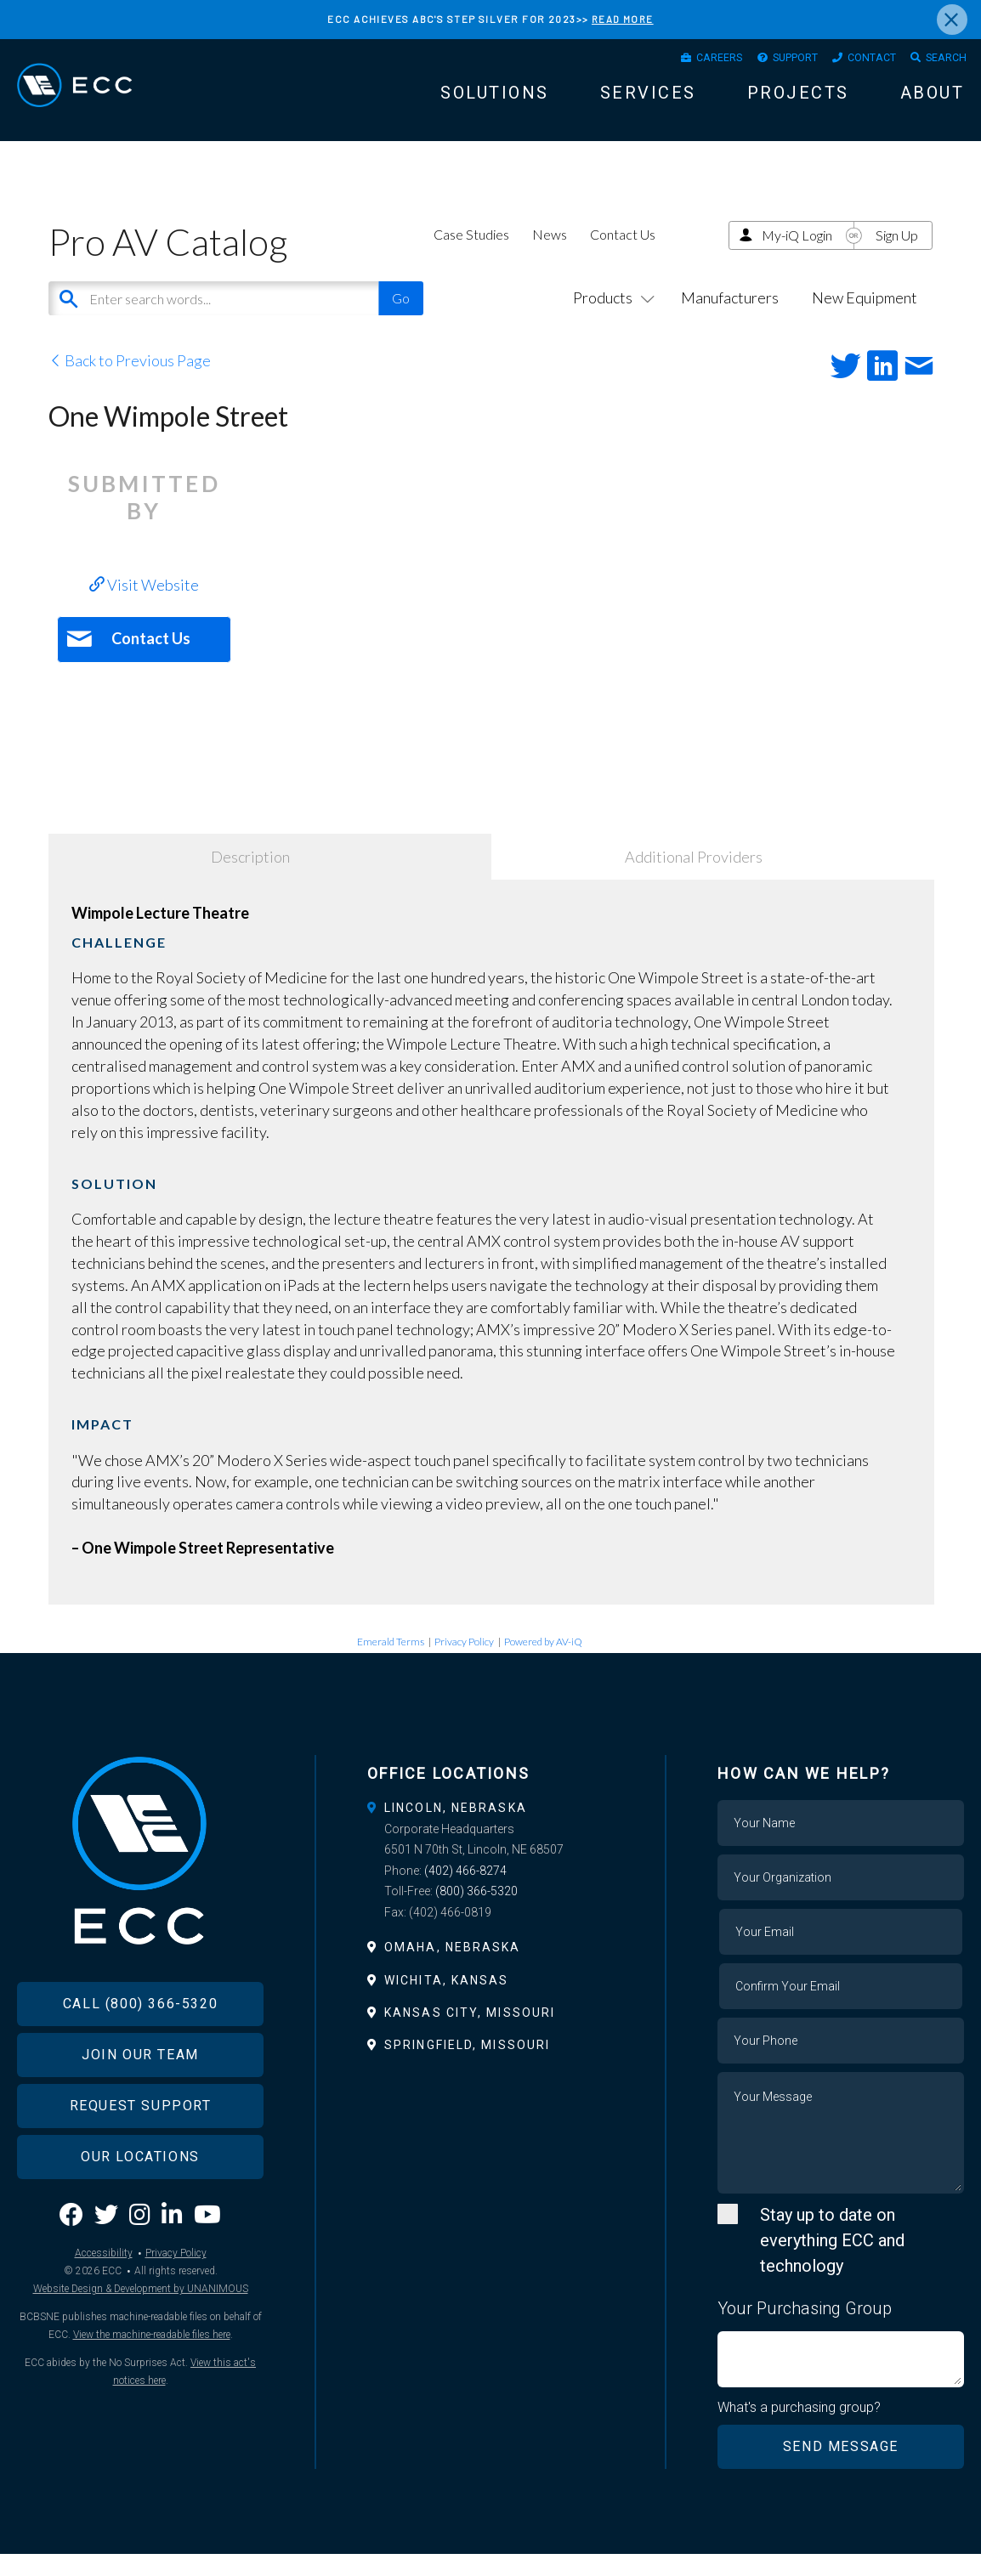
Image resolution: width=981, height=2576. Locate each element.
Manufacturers (730, 318)
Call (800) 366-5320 (140, 2048)
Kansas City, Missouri (469, 2033)
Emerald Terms (390, 1662)
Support (765, 60)
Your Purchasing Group (804, 2328)
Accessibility (104, 2298)
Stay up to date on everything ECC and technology (832, 2260)
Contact (855, 60)
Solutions (494, 99)
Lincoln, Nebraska (455, 1828)
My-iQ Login (797, 255)
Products (610, 318)
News (549, 254)
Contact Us (622, 254)
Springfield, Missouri (467, 2065)
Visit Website (144, 605)
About (932, 99)
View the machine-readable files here (151, 2380)
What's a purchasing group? (802, 2428)
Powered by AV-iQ (543, 1662)
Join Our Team (140, 2099)
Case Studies (471, 254)
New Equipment (864, 318)
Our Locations (140, 2201)
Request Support (141, 2150)
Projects (798, 99)
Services (648, 99)
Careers (676, 60)
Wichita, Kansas (446, 2000)
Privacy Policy (464, 1662)
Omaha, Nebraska (452, 1968)
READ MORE (622, 19)
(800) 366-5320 (476, 1912)
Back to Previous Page (129, 381)
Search (941, 60)
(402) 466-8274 (465, 1891)
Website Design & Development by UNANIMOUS (140, 2334)
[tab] (490, 1828)
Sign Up (897, 255)
